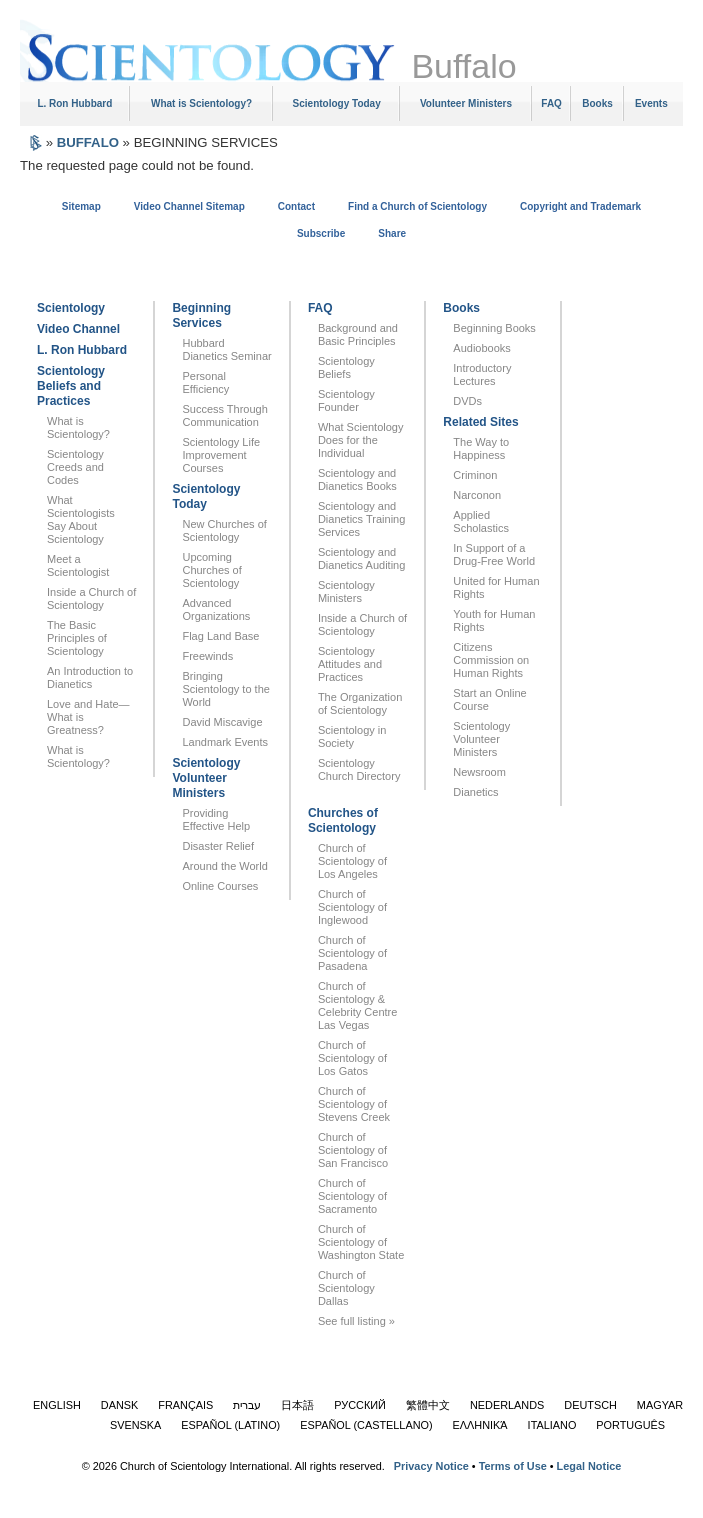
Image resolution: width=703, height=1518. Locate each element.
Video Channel (78, 329)
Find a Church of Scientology (417, 206)
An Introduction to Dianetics (90, 677)
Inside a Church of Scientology (91, 598)
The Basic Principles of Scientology (77, 638)
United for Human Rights (496, 587)
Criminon (475, 475)
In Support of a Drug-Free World (494, 554)
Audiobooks (482, 348)
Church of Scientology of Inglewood (352, 907)
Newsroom (479, 772)
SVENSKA (135, 1425)
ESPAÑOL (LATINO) (230, 1425)
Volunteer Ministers (466, 103)
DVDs (467, 401)
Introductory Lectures (482, 374)
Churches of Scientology (343, 820)
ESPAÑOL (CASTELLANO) (366, 1425)
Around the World (224, 866)
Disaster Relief (218, 846)
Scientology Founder (346, 400)
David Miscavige (222, 722)
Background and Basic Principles (358, 334)
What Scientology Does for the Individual (361, 440)
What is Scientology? (201, 103)
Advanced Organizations (216, 609)
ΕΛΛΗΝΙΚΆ (480, 1425)
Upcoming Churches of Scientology (211, 570)
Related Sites (480, 422)
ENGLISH (57, 1405)
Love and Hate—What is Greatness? (88, 717)
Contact (296, 206)
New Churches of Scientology (224, 530)
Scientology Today (337, 103)
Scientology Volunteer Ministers (206, 778)
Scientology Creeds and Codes (75, 467)
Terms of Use (513, 1466)
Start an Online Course (489, 699)
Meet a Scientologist (78, 565)
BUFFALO (88, 142)
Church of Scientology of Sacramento (352, 1196)
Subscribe (321, 233)
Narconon (477, 495)
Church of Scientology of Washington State (361, 1242)
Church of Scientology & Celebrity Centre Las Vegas (357, 1005)
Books (597, 103)
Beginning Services (201, 315)
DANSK (119, 1405)
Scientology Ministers (346, 591)
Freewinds (207, 656)
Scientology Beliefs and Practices (71, 386)
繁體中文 (428, 1405)
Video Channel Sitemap (189, 206)
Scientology (71, 308)
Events (651, 103)
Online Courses (220, 886)
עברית (247, 1405)
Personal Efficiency (205, 382)
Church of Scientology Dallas (346, 1288)
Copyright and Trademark (580, 206)
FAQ (551, 103)
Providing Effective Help (216, 819)
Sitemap (81, 206)
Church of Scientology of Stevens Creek (354, 1104)
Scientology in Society (352, 736)
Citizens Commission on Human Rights (491, 660)
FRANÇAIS (185, 1405)
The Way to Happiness (481, 448)
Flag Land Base (220, 636)
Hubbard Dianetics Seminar (226, 349)
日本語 (297, 1405)
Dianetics (475, 792)
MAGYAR (660, 1405)
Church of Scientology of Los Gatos (352, 1058)
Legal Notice (589, 1466)
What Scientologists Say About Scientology (81, 519)
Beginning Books (494, 328)
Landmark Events (225, 742)
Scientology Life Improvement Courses (221, 455)
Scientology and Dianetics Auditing (361, 558)
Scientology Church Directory (359, 769)
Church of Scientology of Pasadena (352, 953)
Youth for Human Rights (494, 620)
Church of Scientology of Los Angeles (352, 861)
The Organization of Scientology (360, 703)
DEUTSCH (590, 1405)
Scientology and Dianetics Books (357, 479)
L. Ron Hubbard (74, 103)
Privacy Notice (431, 1466)
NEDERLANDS (507, 1405)
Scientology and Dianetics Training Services (361, 519)
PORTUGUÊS (630, 1425)
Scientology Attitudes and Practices (350, 664)
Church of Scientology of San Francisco (353, 1150)
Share (392, 233)
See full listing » (356, 1321)
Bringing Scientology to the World (225, 689)
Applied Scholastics (481, 521)
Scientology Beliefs (346, 367)
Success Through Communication (224, 415)
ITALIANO (552, 1425)
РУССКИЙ (360, 1405)
